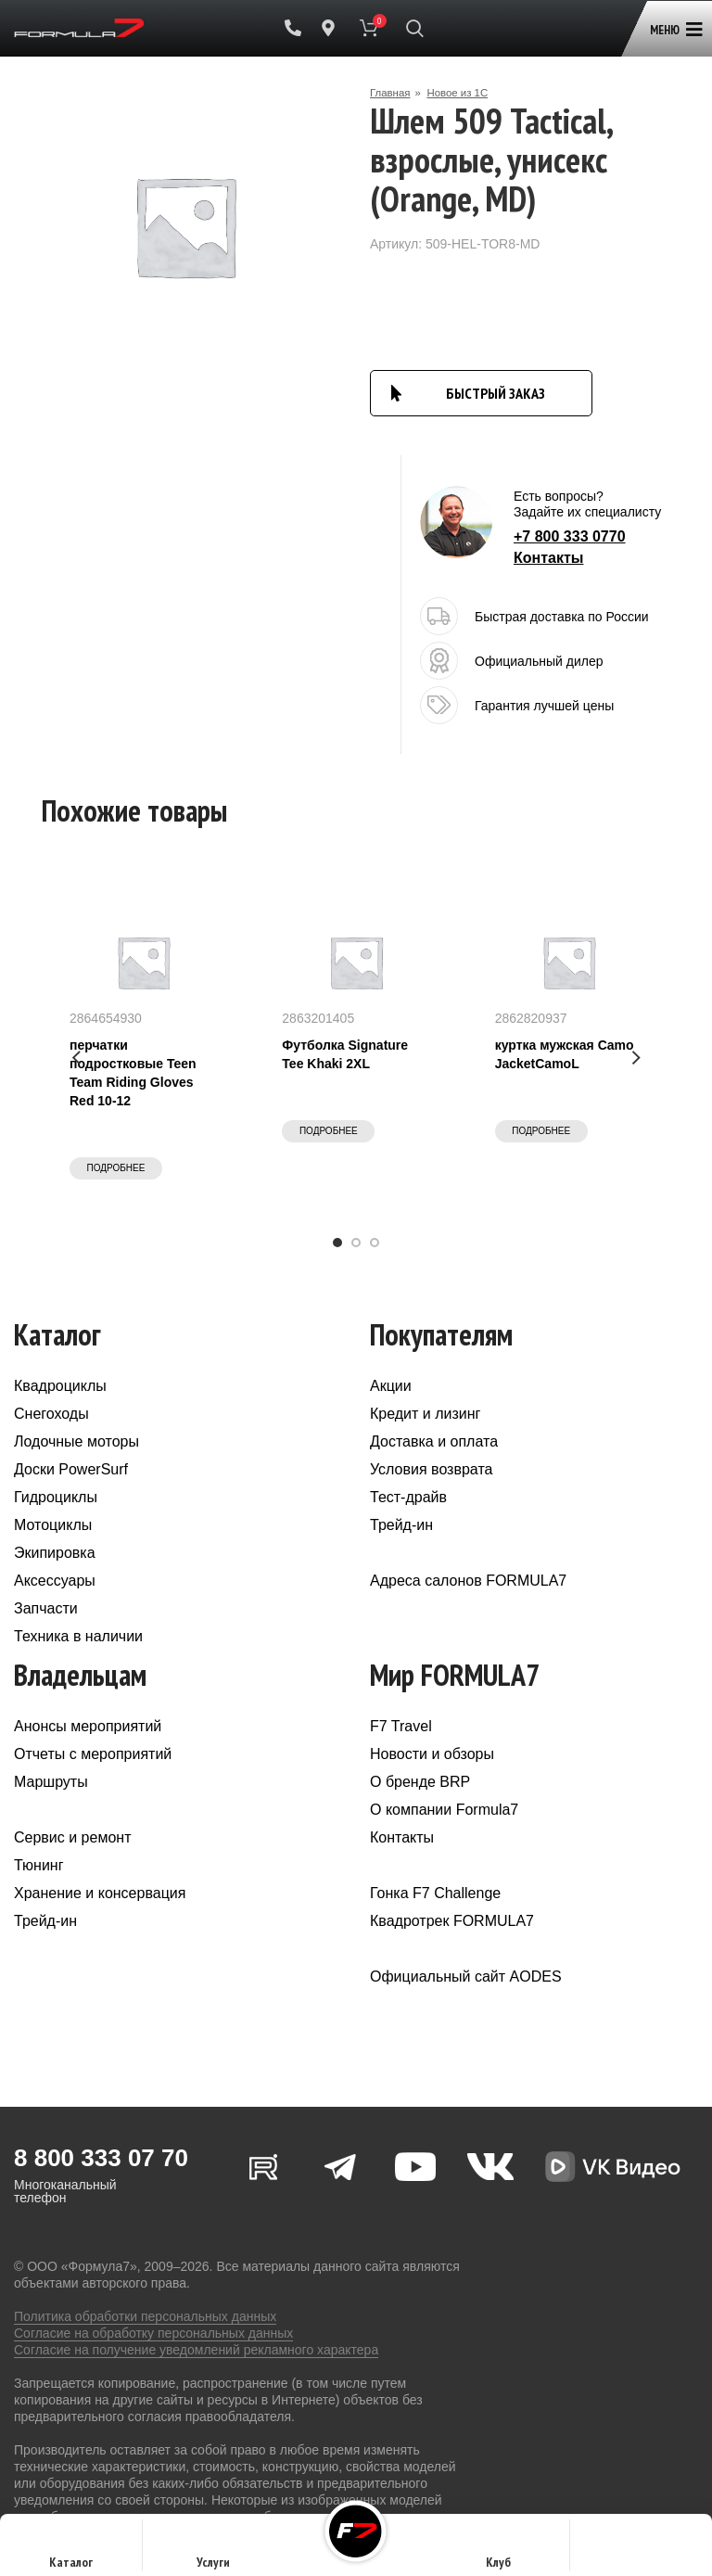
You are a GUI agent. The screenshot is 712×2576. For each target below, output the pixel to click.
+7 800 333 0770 (570, 536)
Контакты (548, 558)
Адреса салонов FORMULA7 (468, 1580)
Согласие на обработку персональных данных (153, 2333)
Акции (391, 1386)
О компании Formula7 (444, 1809)
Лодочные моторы (76, 1441)
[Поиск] (415, 27)
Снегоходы (51, 1414)
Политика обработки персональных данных (145, 2316)
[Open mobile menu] (672, 20)
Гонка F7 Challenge (435, 1893)
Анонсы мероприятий (87, 1726)
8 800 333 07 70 (101, 2158)
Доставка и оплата (434, 1441)
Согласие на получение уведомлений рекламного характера (196, 2349)
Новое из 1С (461, 92)
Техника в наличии (78, 1636)
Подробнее (116, 1168)
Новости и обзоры (432, 1754)
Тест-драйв (408, 1497)
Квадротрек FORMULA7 (452, 1921)
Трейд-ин (401, 1525)
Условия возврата (431, 1469)
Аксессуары (54, 1580)
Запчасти (46, 1608)
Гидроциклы (55, 1497)
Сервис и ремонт (72, 1837)
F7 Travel (401, 1726)
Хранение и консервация (99, 1893)
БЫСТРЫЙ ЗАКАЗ (495, 393)
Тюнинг (39, 1865)
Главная (391, 92)
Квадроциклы (60, 1386)
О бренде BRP (420, 1782)
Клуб (498, 2550)
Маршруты (51, 1782)
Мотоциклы (53, 1525)
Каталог (71, 2550)
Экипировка (54, 1553)
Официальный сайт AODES (466, 1976)
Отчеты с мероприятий (93, 1754)
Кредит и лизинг (425, 1414)
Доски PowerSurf (71, 1469)
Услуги (213, 2550)
